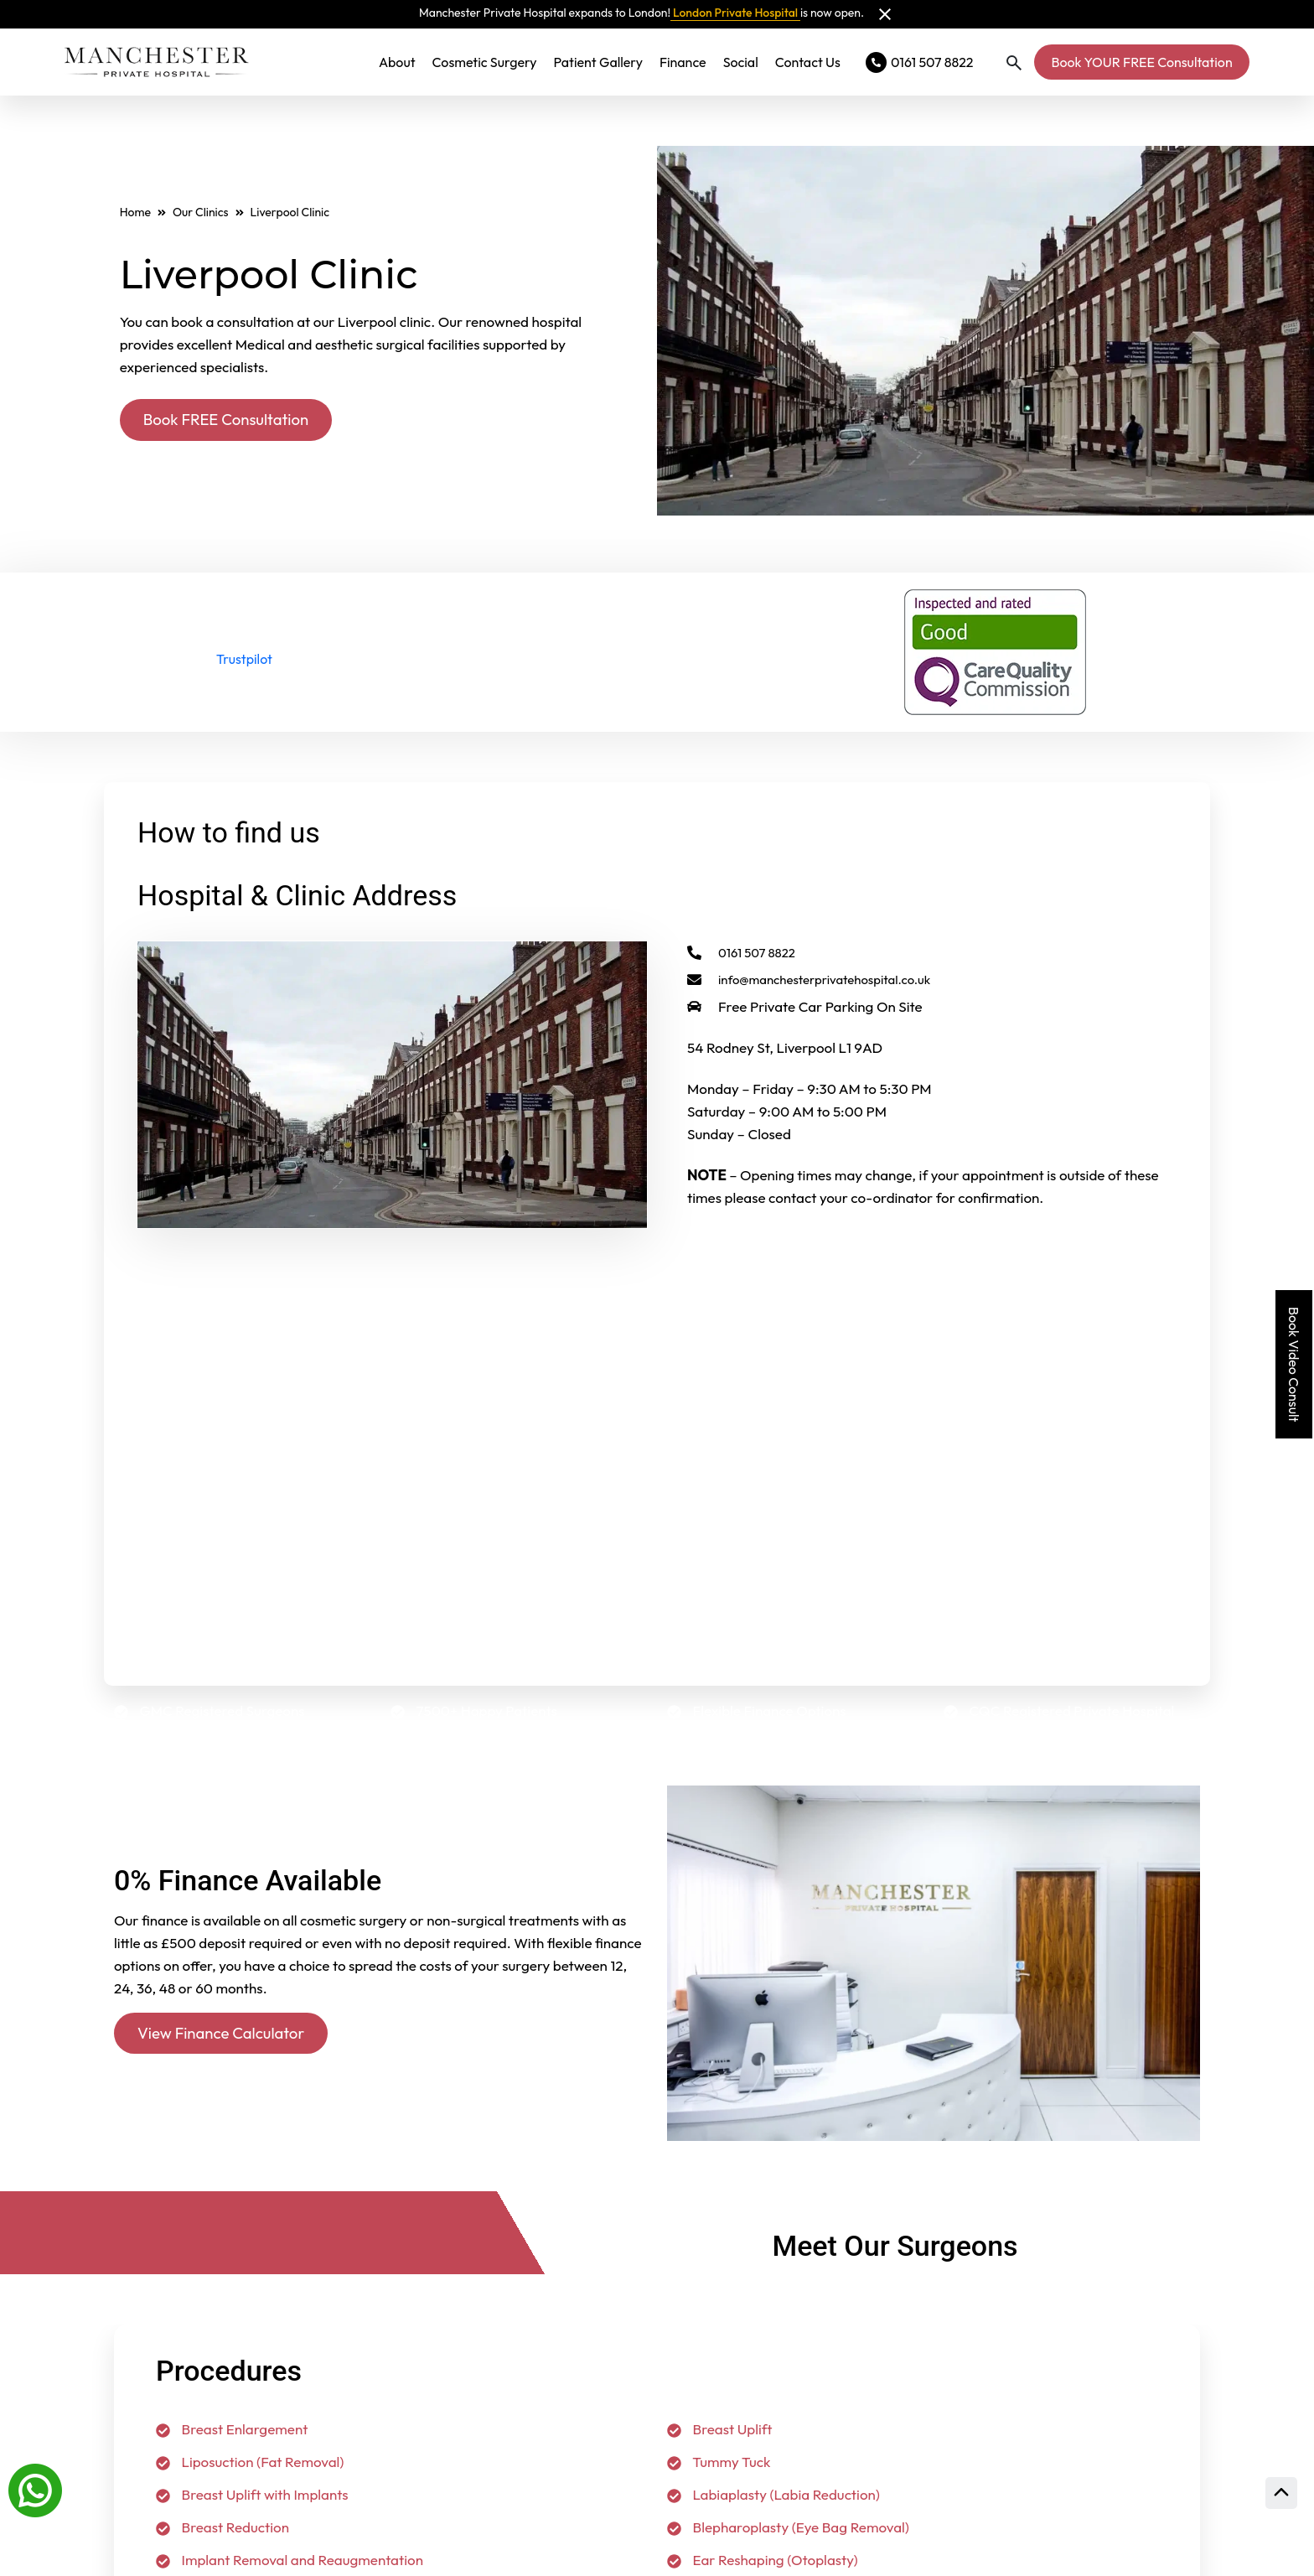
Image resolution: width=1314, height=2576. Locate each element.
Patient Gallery (598, 62)
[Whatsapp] (35, 2488)
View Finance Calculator (227, 2033)
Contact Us (808, 62)
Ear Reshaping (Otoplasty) (762, 2559)
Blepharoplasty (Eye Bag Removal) (788, 2527)
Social (740, 62)
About (397, 62)
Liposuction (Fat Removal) (250, 2461)
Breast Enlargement (232, 2429)
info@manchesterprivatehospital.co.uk (823, 979)
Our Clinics (201, 211)
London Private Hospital (735, 12)
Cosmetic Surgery (484, 62)
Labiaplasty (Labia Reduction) (773, 2494)
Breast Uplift (719, 2429)
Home (135, 211)
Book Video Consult (1294, 1364)
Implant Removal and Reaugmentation (289, 2559)
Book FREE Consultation (232, 419)
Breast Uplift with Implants (252, 2494)
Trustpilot (244, 658)
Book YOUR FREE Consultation (1141, 62)
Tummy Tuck (719, 2461)
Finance (683, 62)
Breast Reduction (222, 2527)
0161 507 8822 (746, 952)
